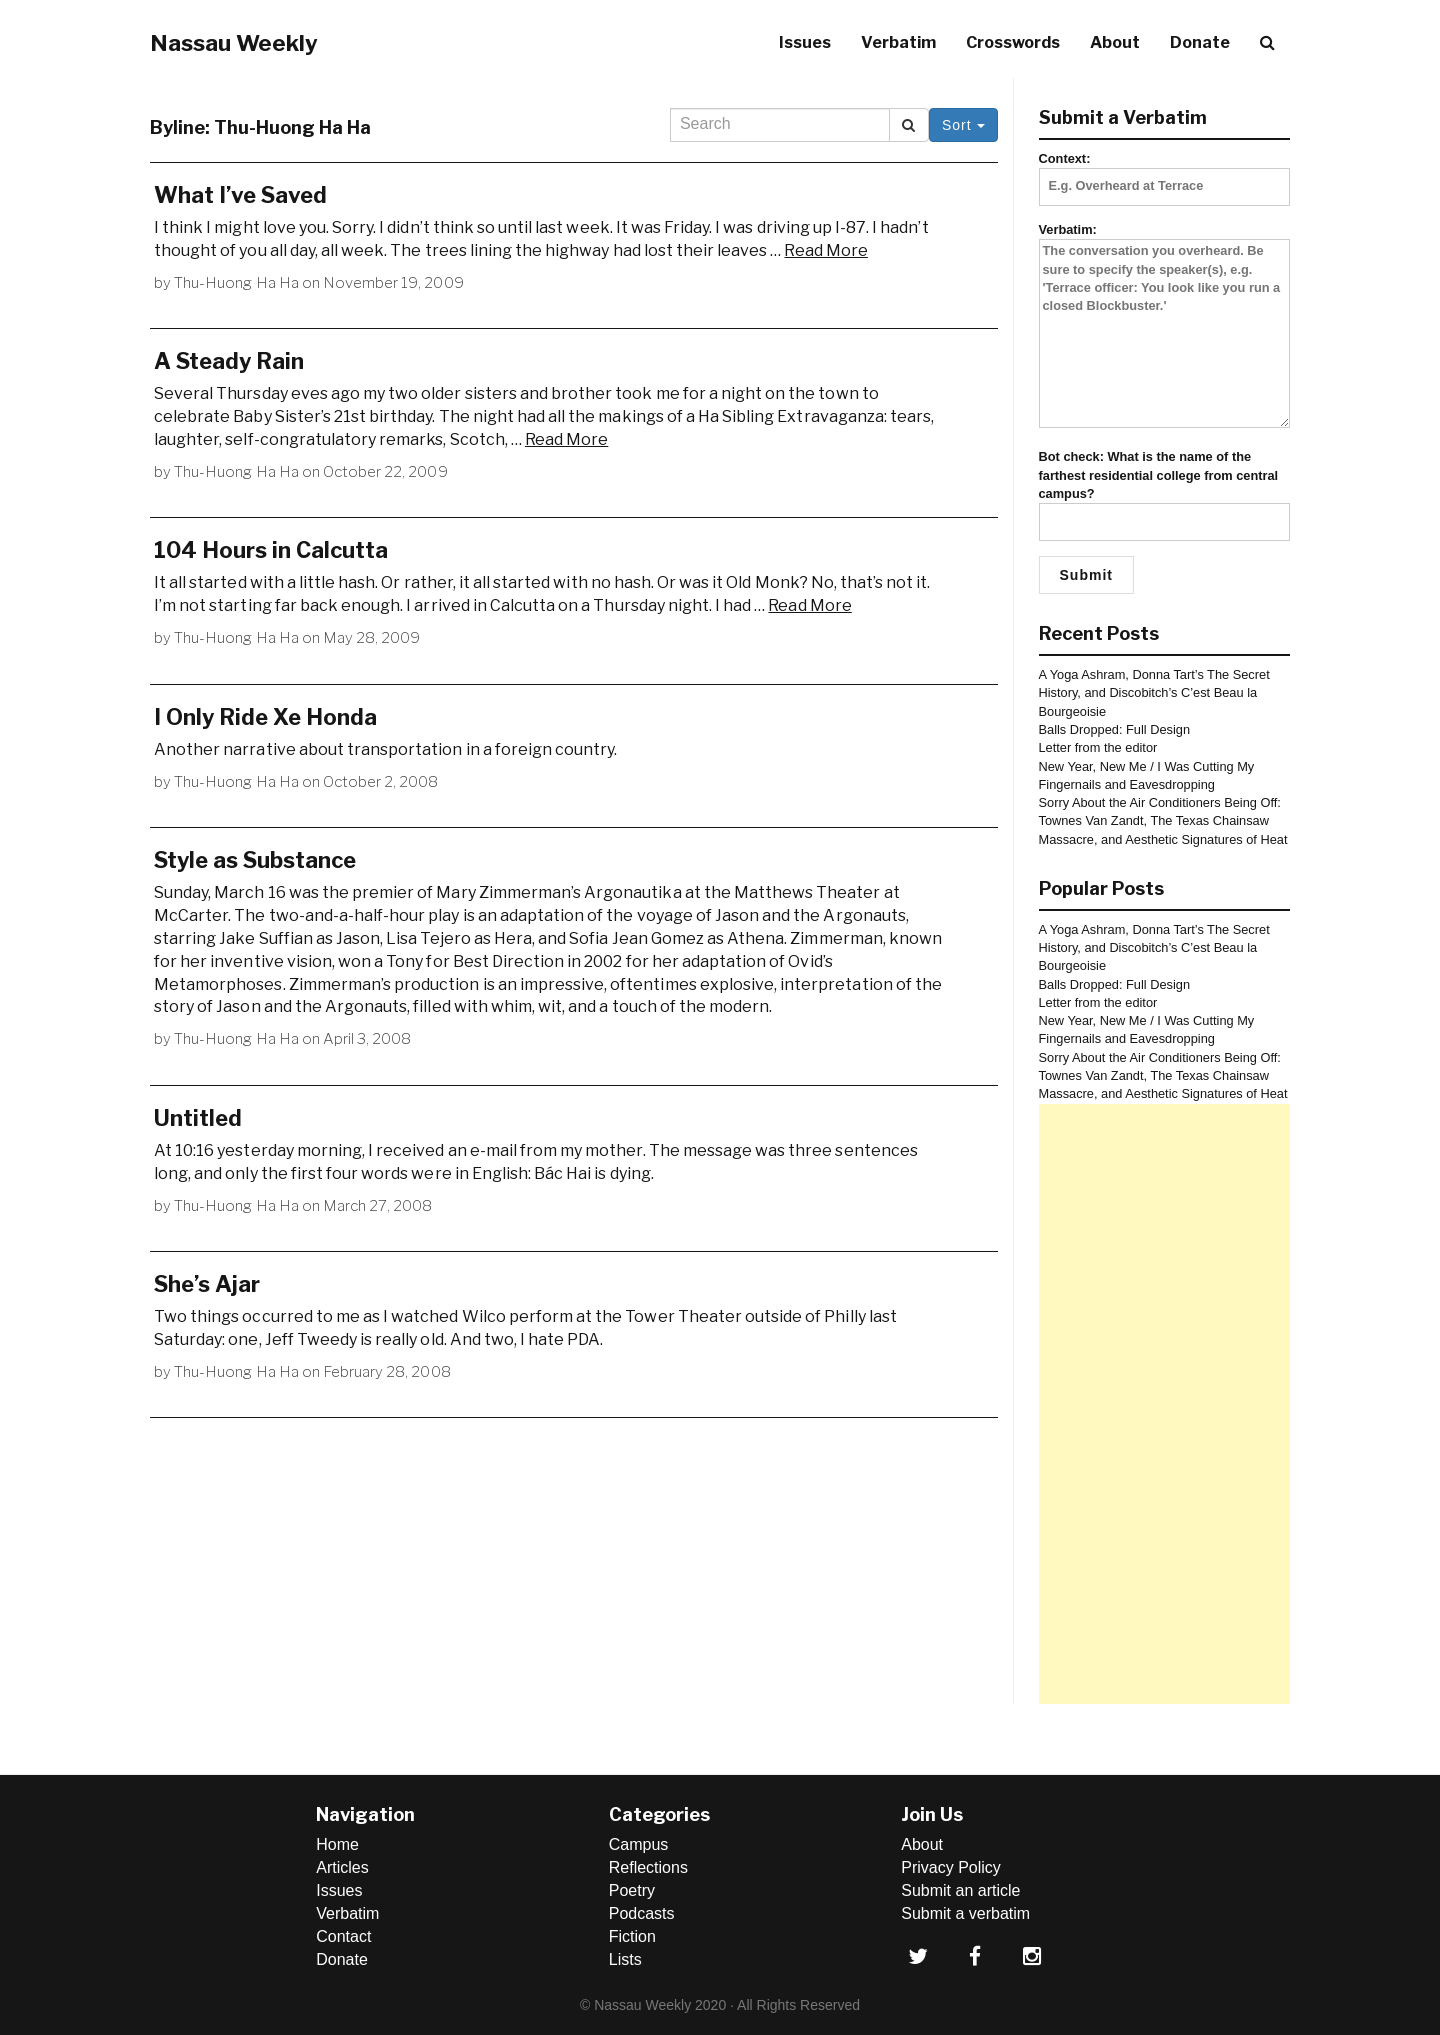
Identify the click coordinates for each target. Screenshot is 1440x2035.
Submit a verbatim (965, 1913)
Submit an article (960, 1890)
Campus (639, 1844)
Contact (343, 1936)
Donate (1200, 42)
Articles (342, 1867)
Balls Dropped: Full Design (1115, 729)
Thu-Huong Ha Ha (236, 283)
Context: (1165, 172)
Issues (805, 42)
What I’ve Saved (240, 195)
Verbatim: (1165, 326)
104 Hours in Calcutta (271, 550)
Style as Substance (255, 860)
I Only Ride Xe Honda (265, 717)
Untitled (198, 1118)
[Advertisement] (1165, 1404)
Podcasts (642, 1913)
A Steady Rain (229, 361)
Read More (825, 250)
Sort (963, 125)
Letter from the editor (1098, 747)
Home (337, 1844)
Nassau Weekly (234, 43)
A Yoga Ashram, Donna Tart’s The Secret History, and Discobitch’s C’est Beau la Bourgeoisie (1154, 693)
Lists (625, 1959)
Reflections (648, 1867)
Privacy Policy (951, 1867)
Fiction (632, 1936)
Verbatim (898, 42)
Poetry (632, 1890)
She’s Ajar (207, 1284)
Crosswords (1013, 42)
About (1115, 42)
